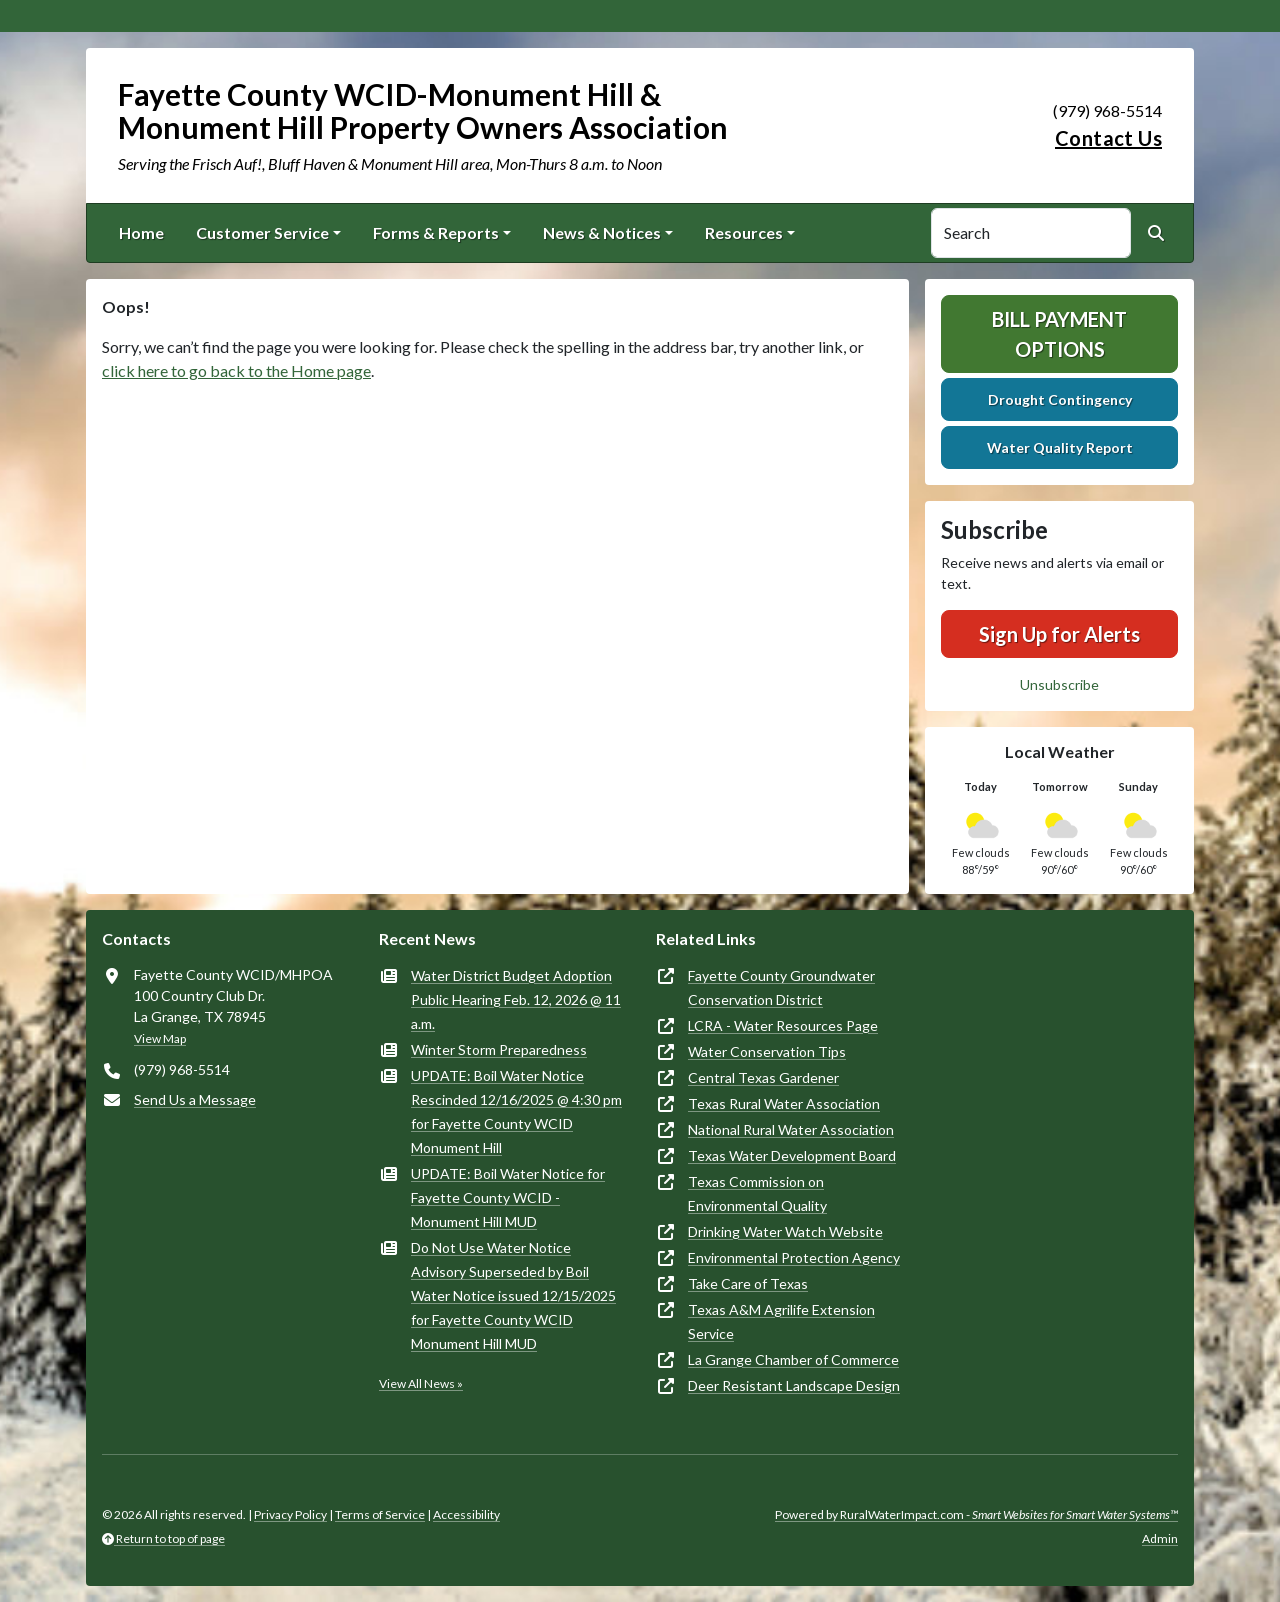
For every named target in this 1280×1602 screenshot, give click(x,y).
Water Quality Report (1060, 447)
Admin (1160, 1538)
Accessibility (466, 1514)
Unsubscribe (1059, 684)
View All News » (421, 1383)
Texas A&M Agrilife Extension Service (781, 1321)
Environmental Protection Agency (794, 1257)
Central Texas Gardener (763, 1077)
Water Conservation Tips (767, 1051)
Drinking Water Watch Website (785, 1231)
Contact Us (1108, 138)
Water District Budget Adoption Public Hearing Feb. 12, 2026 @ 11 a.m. (516, 999)
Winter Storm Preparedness (499, 1049)
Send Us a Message (195, 1099)
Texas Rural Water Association (784, 1103)
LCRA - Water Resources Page (783, 1025)
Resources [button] (744, 232)
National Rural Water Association (791, 1129)
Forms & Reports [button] (436, 232)
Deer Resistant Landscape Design (794, 1385)
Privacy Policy (290, 1514)
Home (141, 232)
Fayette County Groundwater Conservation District (781, 987)
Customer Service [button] (262, 232)
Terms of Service (380, 1514)
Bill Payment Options (1059, 334)
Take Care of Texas (748, 1283)
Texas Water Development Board (792, 1155)
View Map (160, 1038)
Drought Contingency (1060, 399)
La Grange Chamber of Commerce (793, 1359)
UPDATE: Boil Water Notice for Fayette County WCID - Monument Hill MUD (508, 1197)
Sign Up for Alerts (1059, 634)
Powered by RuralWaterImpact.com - (976, 1514)
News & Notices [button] (602, 232)
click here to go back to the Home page (236, 370)
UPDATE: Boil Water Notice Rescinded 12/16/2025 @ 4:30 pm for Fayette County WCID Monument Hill (516, 1111)
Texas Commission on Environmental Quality (757, 1193)
